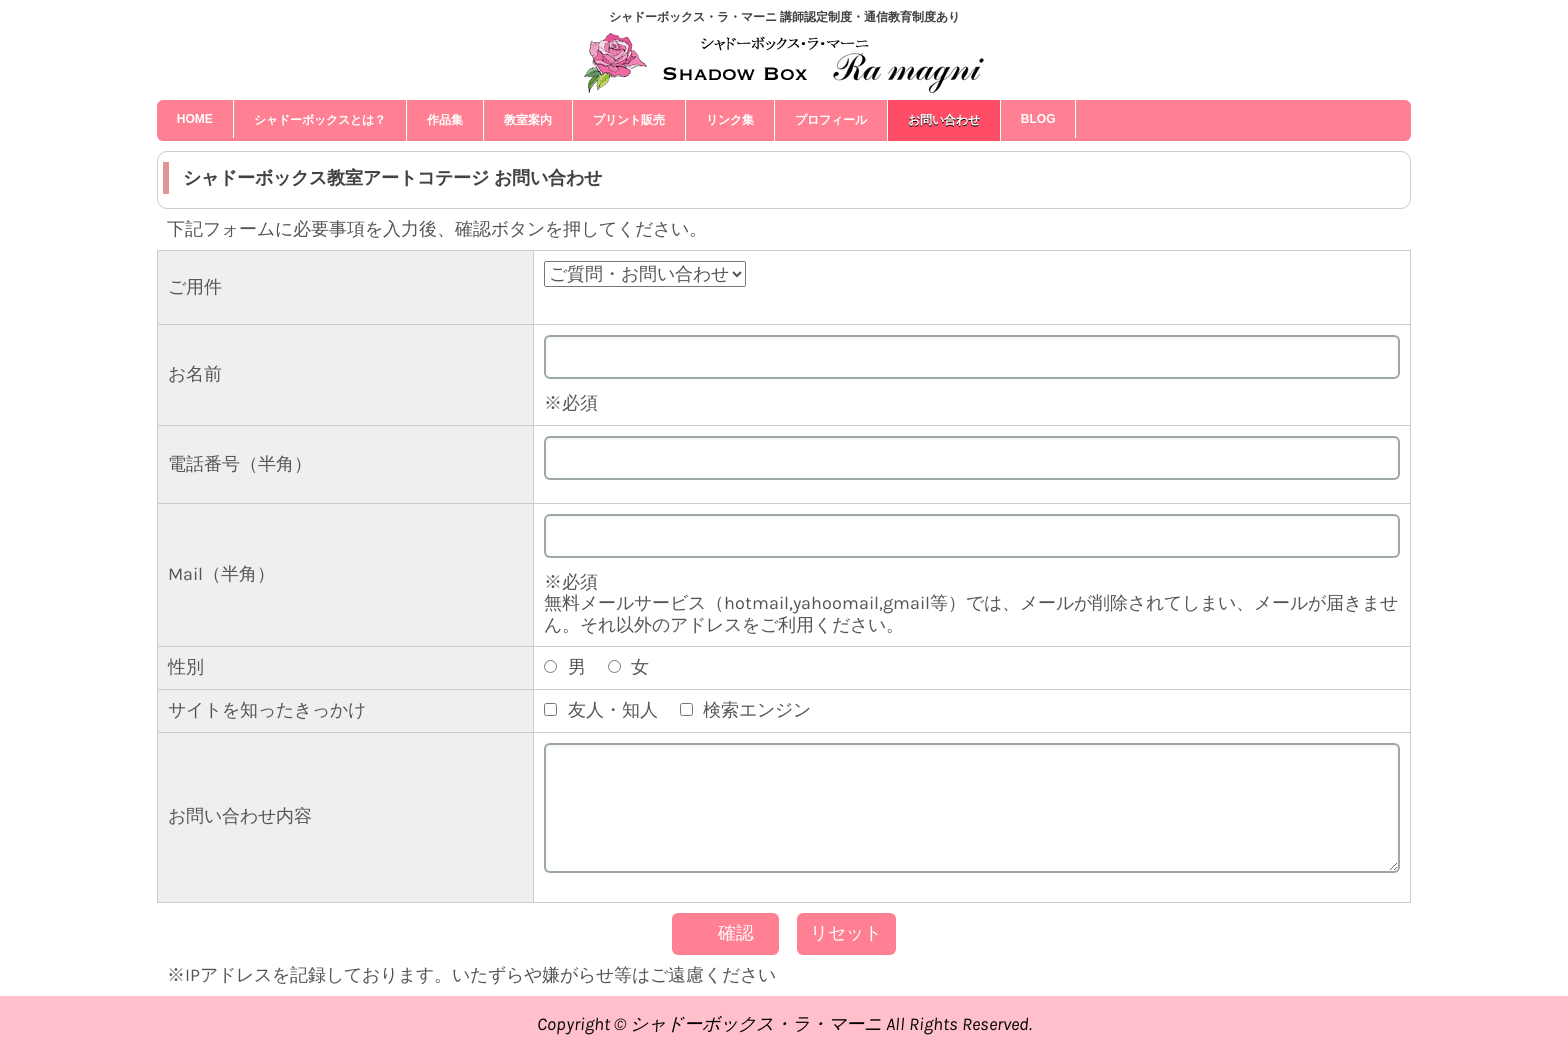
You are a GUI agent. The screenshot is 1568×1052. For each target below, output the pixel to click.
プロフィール (831, 120)
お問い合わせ (944, 120)
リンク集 (730, 120)
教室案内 (528, 120)
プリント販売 (629, 120)
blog (1038, 119)
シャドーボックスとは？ (320, 120)
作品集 (445, 120)
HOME (195, 119)
